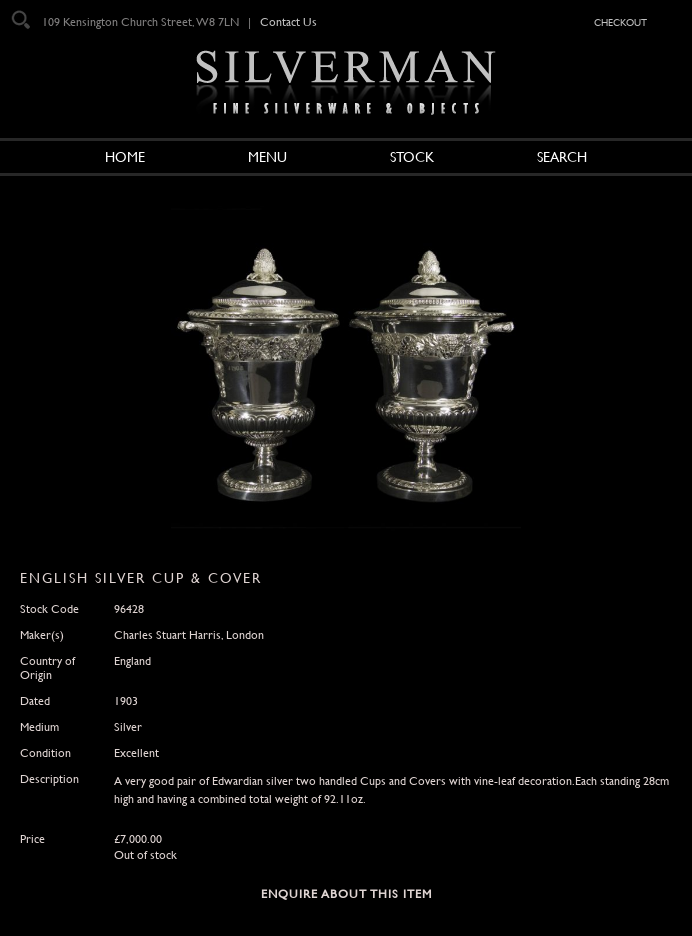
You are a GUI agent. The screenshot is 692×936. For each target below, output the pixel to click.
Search (562, 157)
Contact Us (288, 22)
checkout (620, 21)
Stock (412, 157)
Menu (267, 157)
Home (125, 157)
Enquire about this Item (346, 894)
